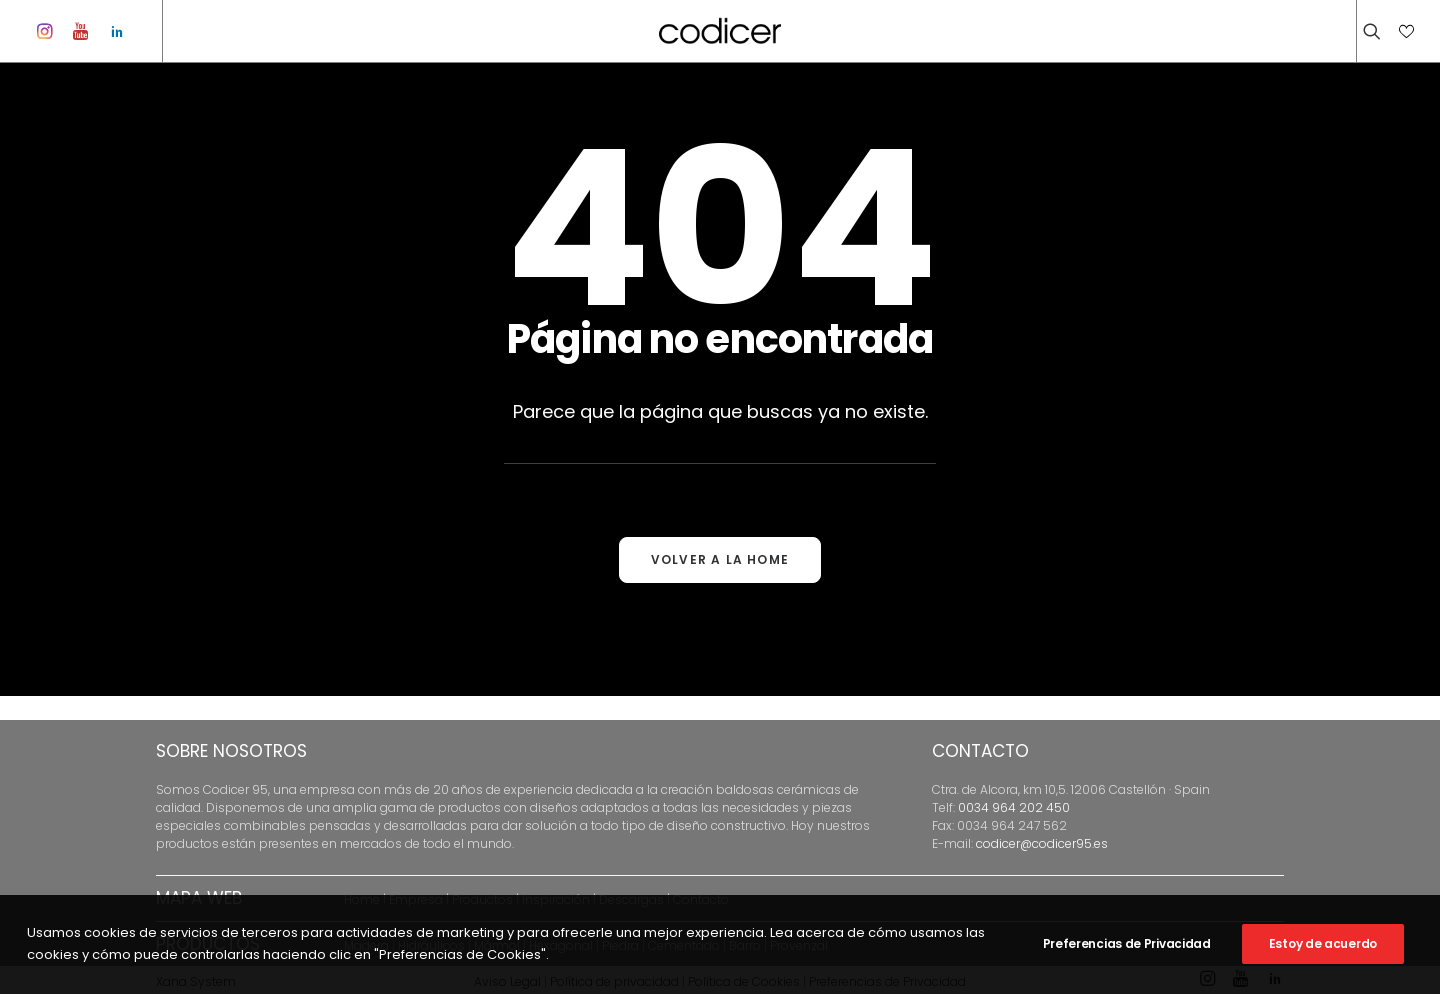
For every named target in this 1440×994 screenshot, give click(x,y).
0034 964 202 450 (1014, 807)
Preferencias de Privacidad (1127, 943)
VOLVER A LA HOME (720, 583)
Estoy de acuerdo (1323, 943)
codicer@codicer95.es (1042, 843)
